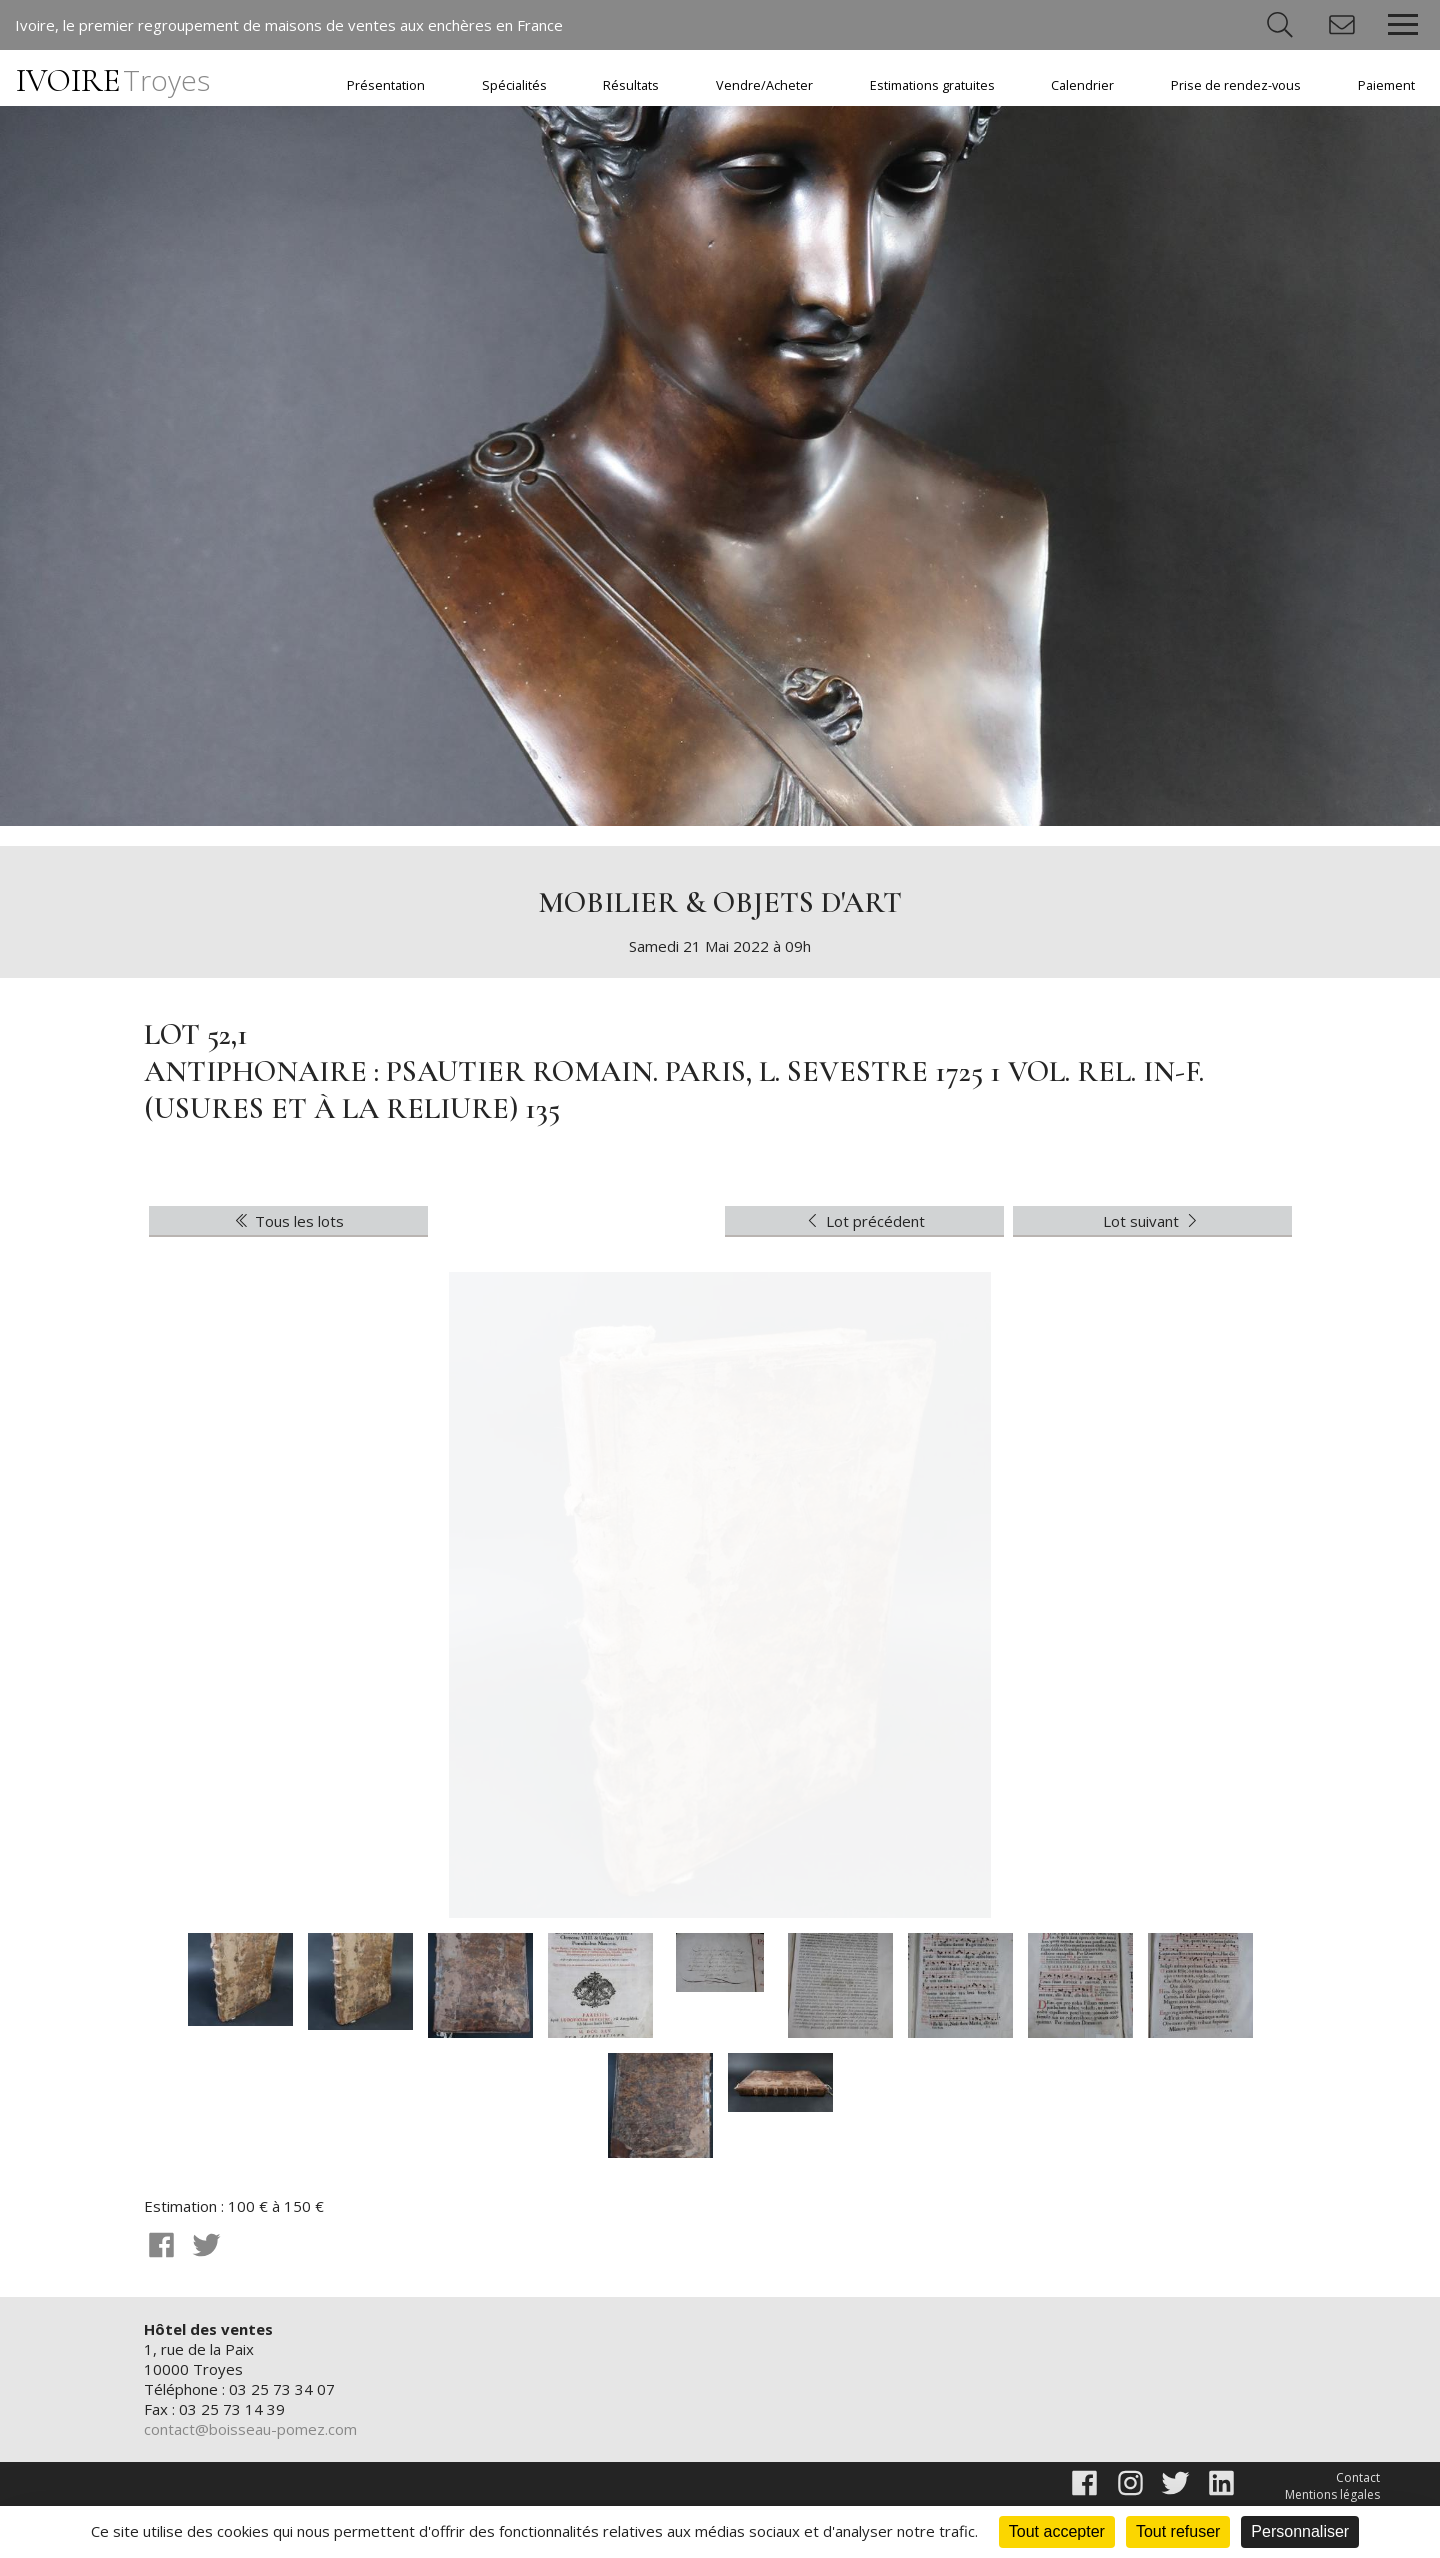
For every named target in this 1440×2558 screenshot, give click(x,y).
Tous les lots (288, 1221)
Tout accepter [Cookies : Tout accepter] (1057, 2531)
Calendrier (1082, 85)
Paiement (1386, 85)
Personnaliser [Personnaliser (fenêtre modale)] (1300, 2531)
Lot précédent (864, 1221)
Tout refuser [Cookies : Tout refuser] (1178, 2531)
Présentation (386, 85)
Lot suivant (1152, 1221)
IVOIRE (113, 80)
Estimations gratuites (932, 85)
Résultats (631, 85)
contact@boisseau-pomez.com (250, 2429)
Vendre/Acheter (764, 85)
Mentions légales (1332, 2494)
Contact (1358, 2477)
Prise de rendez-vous (1236, 85)
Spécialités (514, 85)
